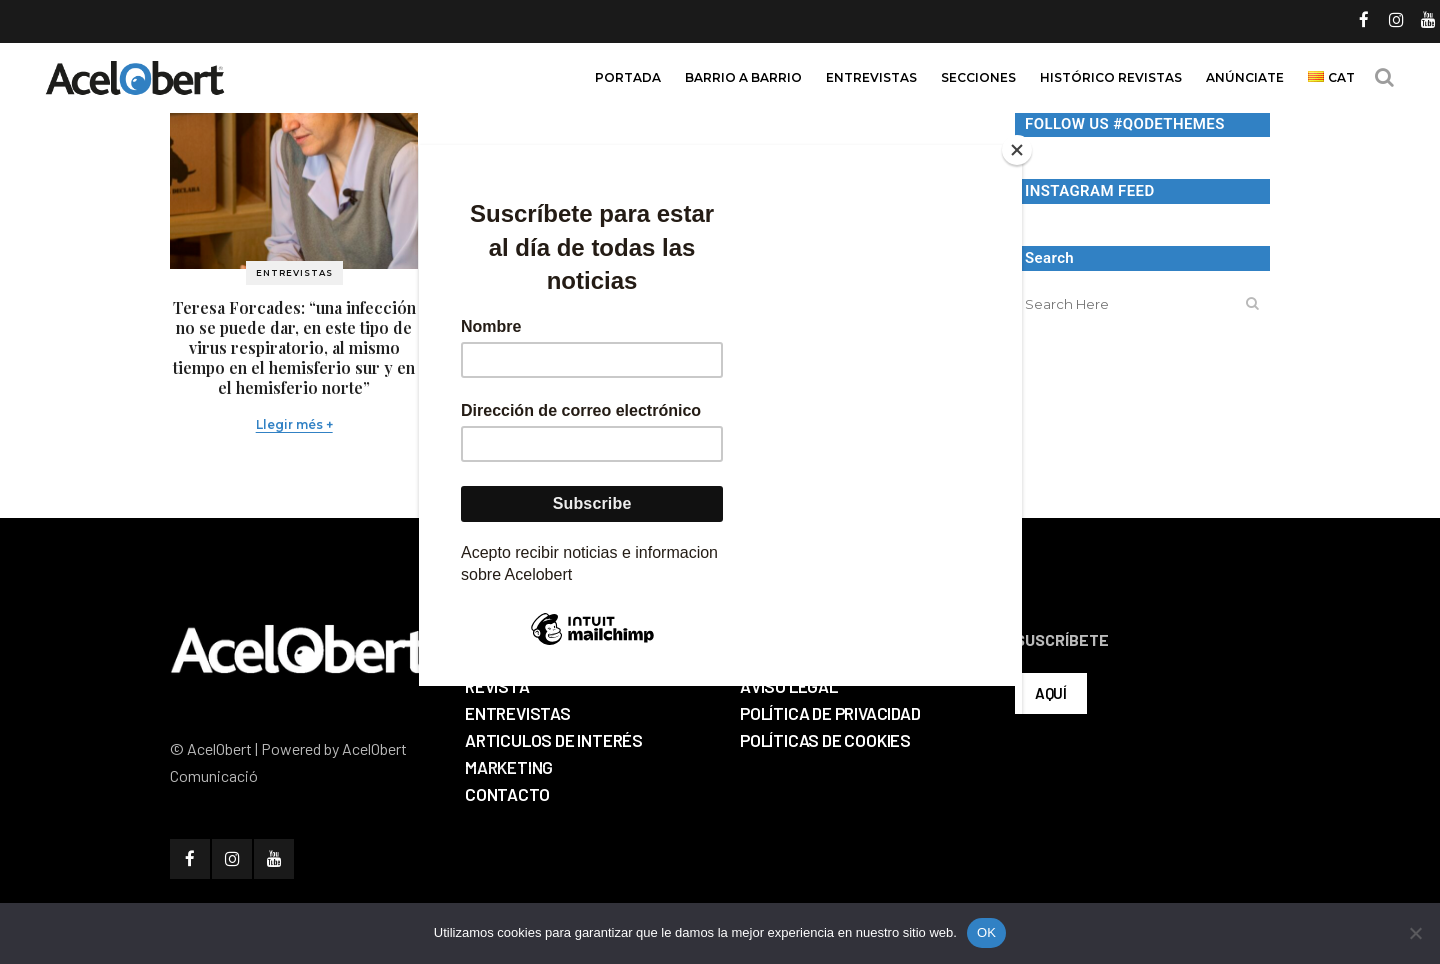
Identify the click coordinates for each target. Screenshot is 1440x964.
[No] (1415, 933)
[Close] (1017, 150)
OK (986, 932)
